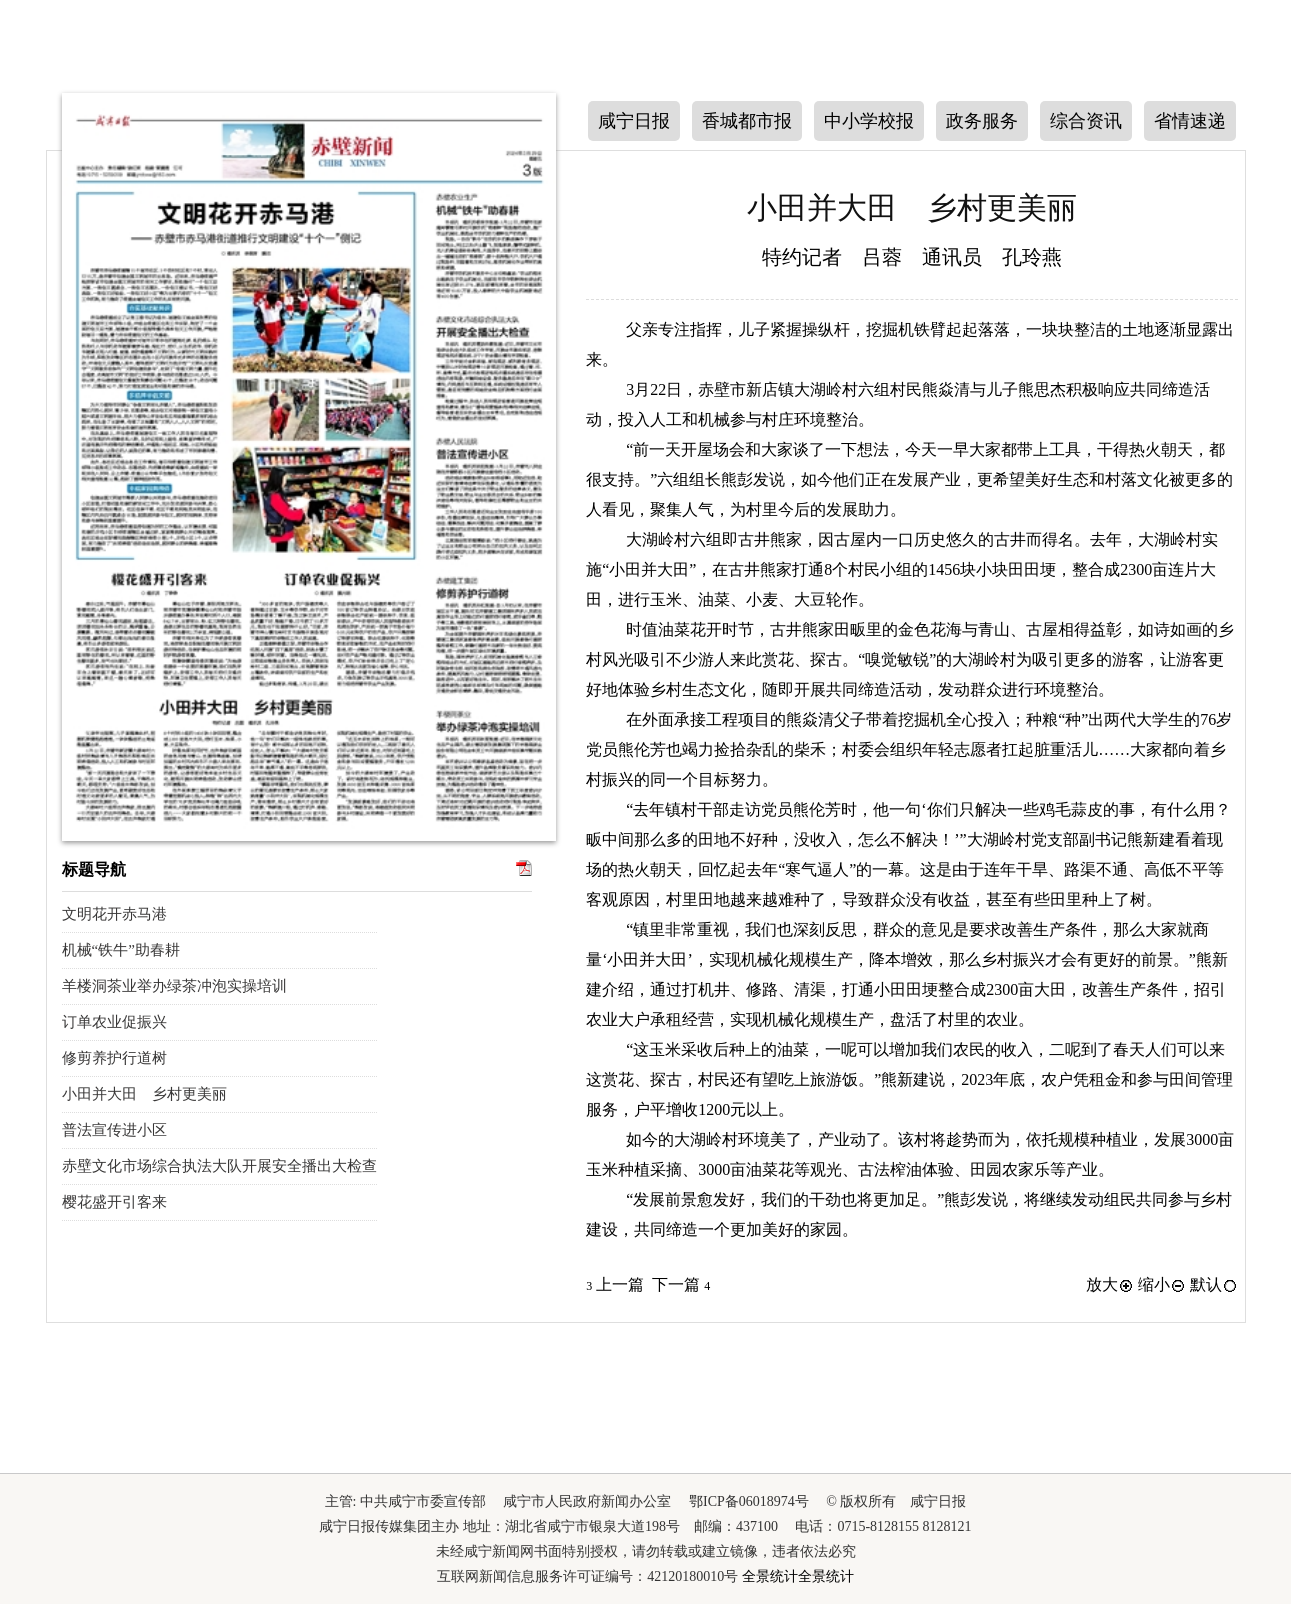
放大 (1110, 1284)
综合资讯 (1086, 121)
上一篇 (615, 1284)
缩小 (1162, 1284)
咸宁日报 (634, 121)
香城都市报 (747, 121)
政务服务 (982, 121)
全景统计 (770, 1576)
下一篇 (681, 1284)
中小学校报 (869, 121)
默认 (1214, 1284)
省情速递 (1190, 121)
